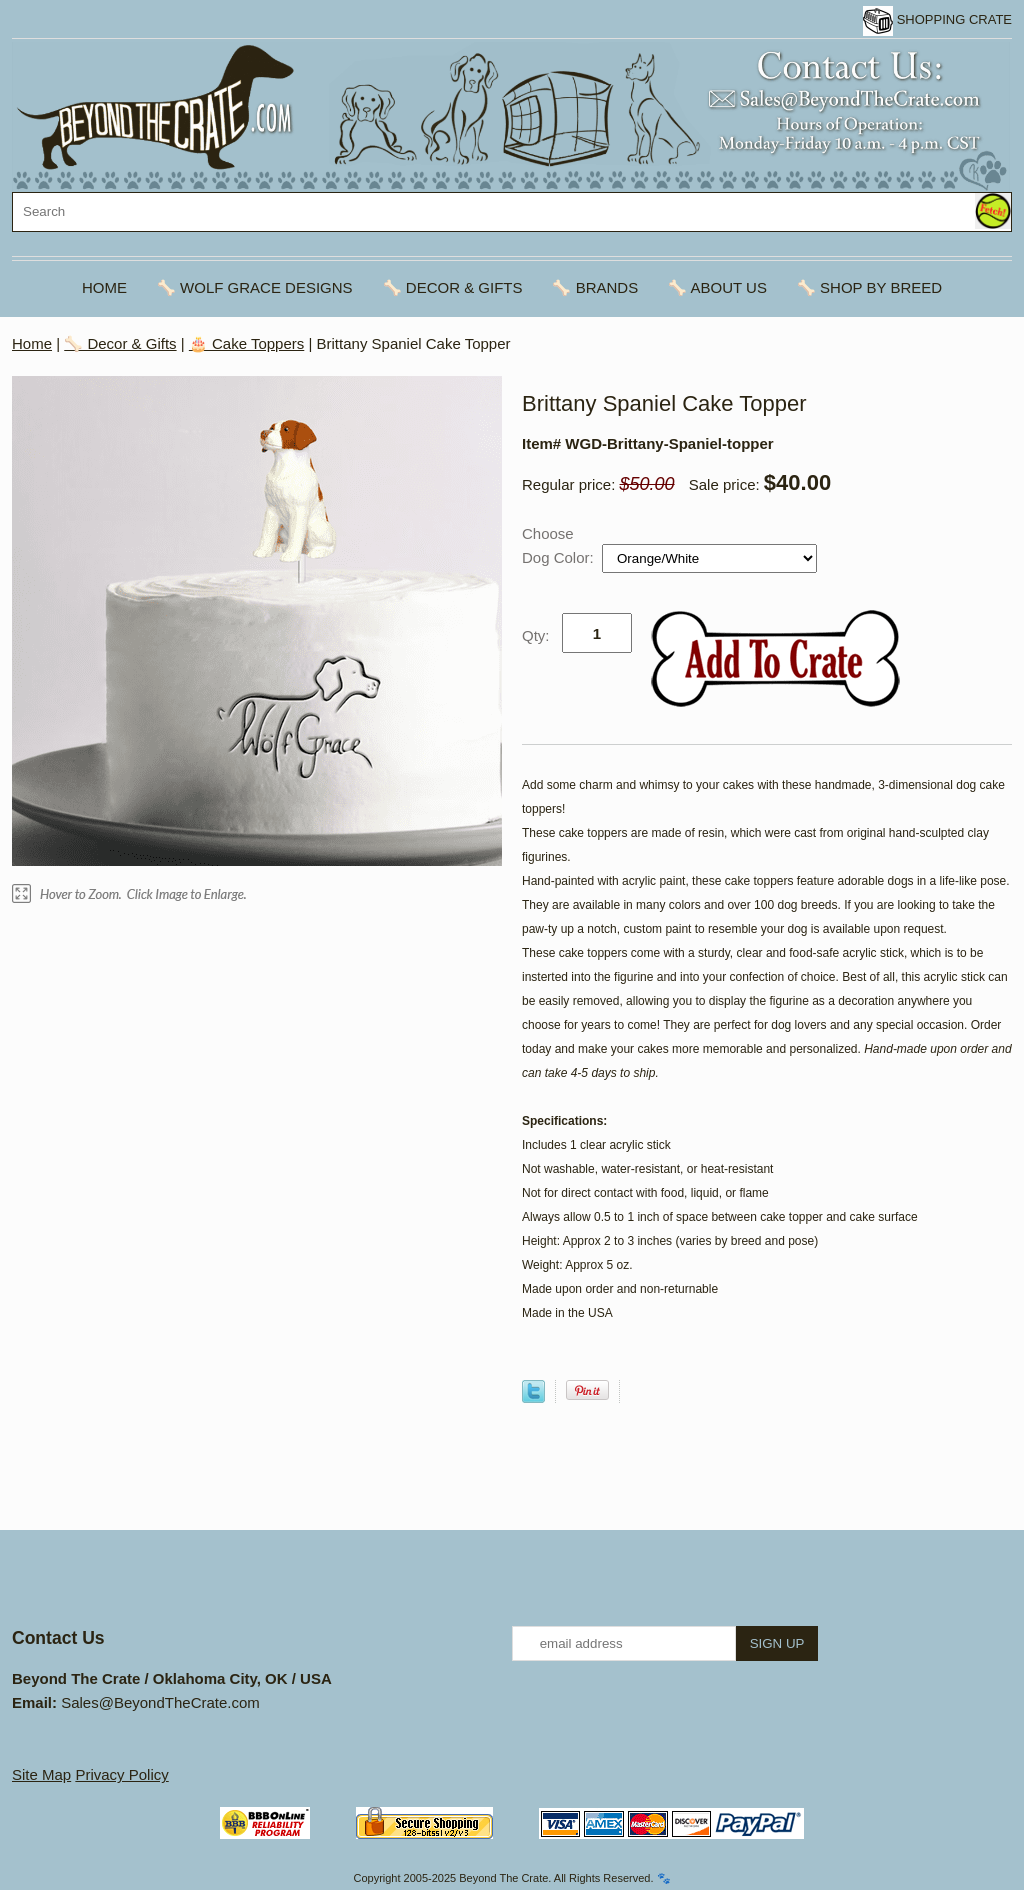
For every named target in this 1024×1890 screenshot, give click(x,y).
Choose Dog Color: (560, 545)
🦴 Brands (595, 287)
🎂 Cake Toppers (246, 343)
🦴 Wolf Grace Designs (255, 287)
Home (104, 287)
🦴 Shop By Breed (869, 287)
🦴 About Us (717, 287)
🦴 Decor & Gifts (453, 287)
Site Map (41, 1774)
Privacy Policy (121, 1774)
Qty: (536, 635)
